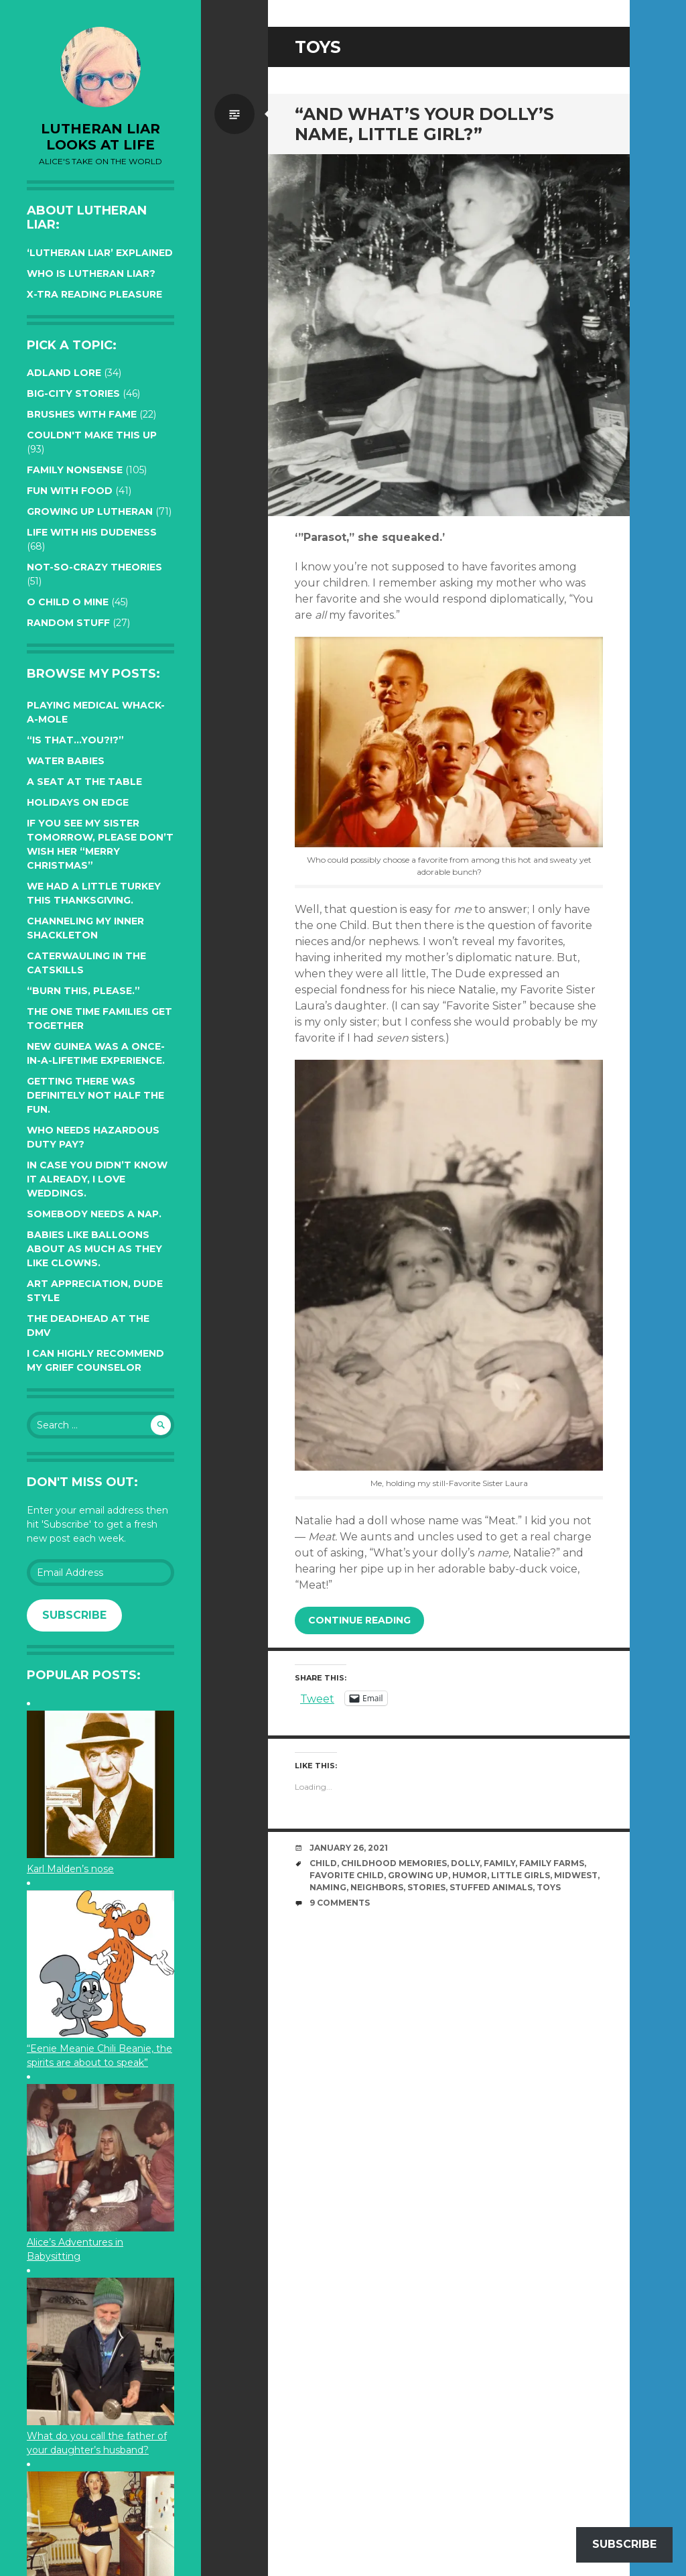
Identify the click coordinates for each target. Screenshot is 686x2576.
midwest (576, 1875)
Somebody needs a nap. (94, 1214)
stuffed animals (491, 1887)
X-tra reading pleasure (94, 294)
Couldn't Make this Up (92, 435)
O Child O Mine (68, 602)
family (499, 1863)
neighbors (376, 1887)
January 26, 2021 (349, 1848)
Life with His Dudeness (92, 532)
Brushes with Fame (82, 414)
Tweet (317, 1698)
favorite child (347, 1875)
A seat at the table (84, 782)
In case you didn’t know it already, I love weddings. (97, 1179)
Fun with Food (70, 491)
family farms (551, 1863)
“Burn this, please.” (83, 991)
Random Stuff (68, 623)
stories (426, 1887)
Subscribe (74, 1615)
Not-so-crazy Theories (94, 567)
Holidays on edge (78, 802)
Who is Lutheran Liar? (91, 273)
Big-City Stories (73, 393)
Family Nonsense (75, 470)
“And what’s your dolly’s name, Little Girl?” (424, 124)
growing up (418, 1875)
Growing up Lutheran (90, 511)
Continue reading (359, 1620)
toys (549, 1887)
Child (323, 1863)
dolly (465, 1863)
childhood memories (394, 1863)
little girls (520, 1875)
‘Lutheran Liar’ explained (100, 253)
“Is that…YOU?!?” (75, 740)
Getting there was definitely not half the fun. (95, 1095)
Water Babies (66, 761)
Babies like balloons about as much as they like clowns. (94, 1249)
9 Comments (340, 1903)
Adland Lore (64, 373)
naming (328, 1887)
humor (469, 1875)
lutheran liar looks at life (100, 137)
